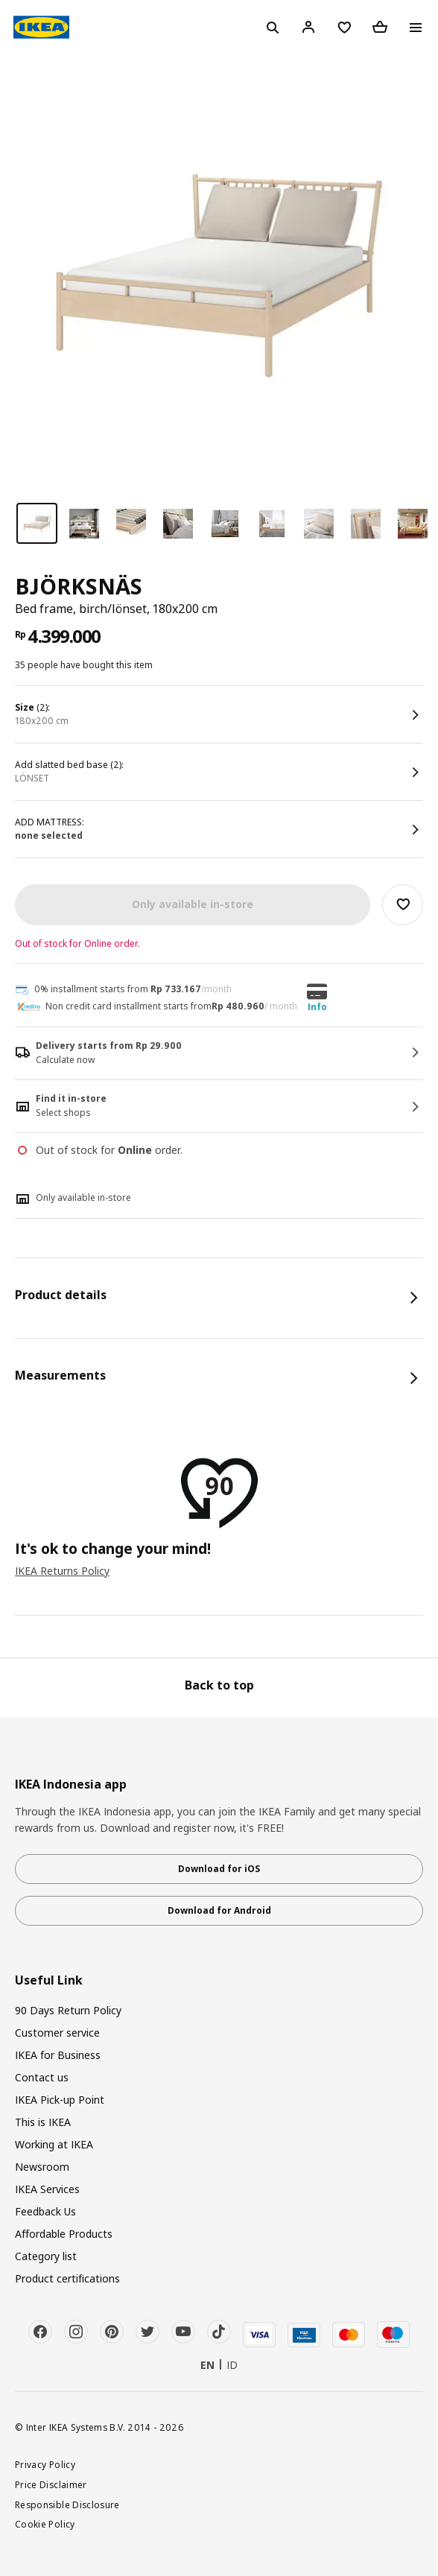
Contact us (42, 2077)
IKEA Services (47, 2189)
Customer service (57, 2032)
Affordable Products (63, 2234)
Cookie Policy (45, 2524)
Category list (46, 2256)
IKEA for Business (58, 2055)
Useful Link (49, 1980)
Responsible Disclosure (67, 2504)
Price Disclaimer (51, 2484)
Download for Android (219, 1910)
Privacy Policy (45, 2464)
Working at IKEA (54, 2144)
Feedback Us (45, 2211)
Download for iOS (219, 1868)
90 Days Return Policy (68, 2010)
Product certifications (67, 2278)
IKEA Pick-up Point (59, 2100)
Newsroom (42, 2167)
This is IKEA (43, 2122)
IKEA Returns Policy (62, 1571)
